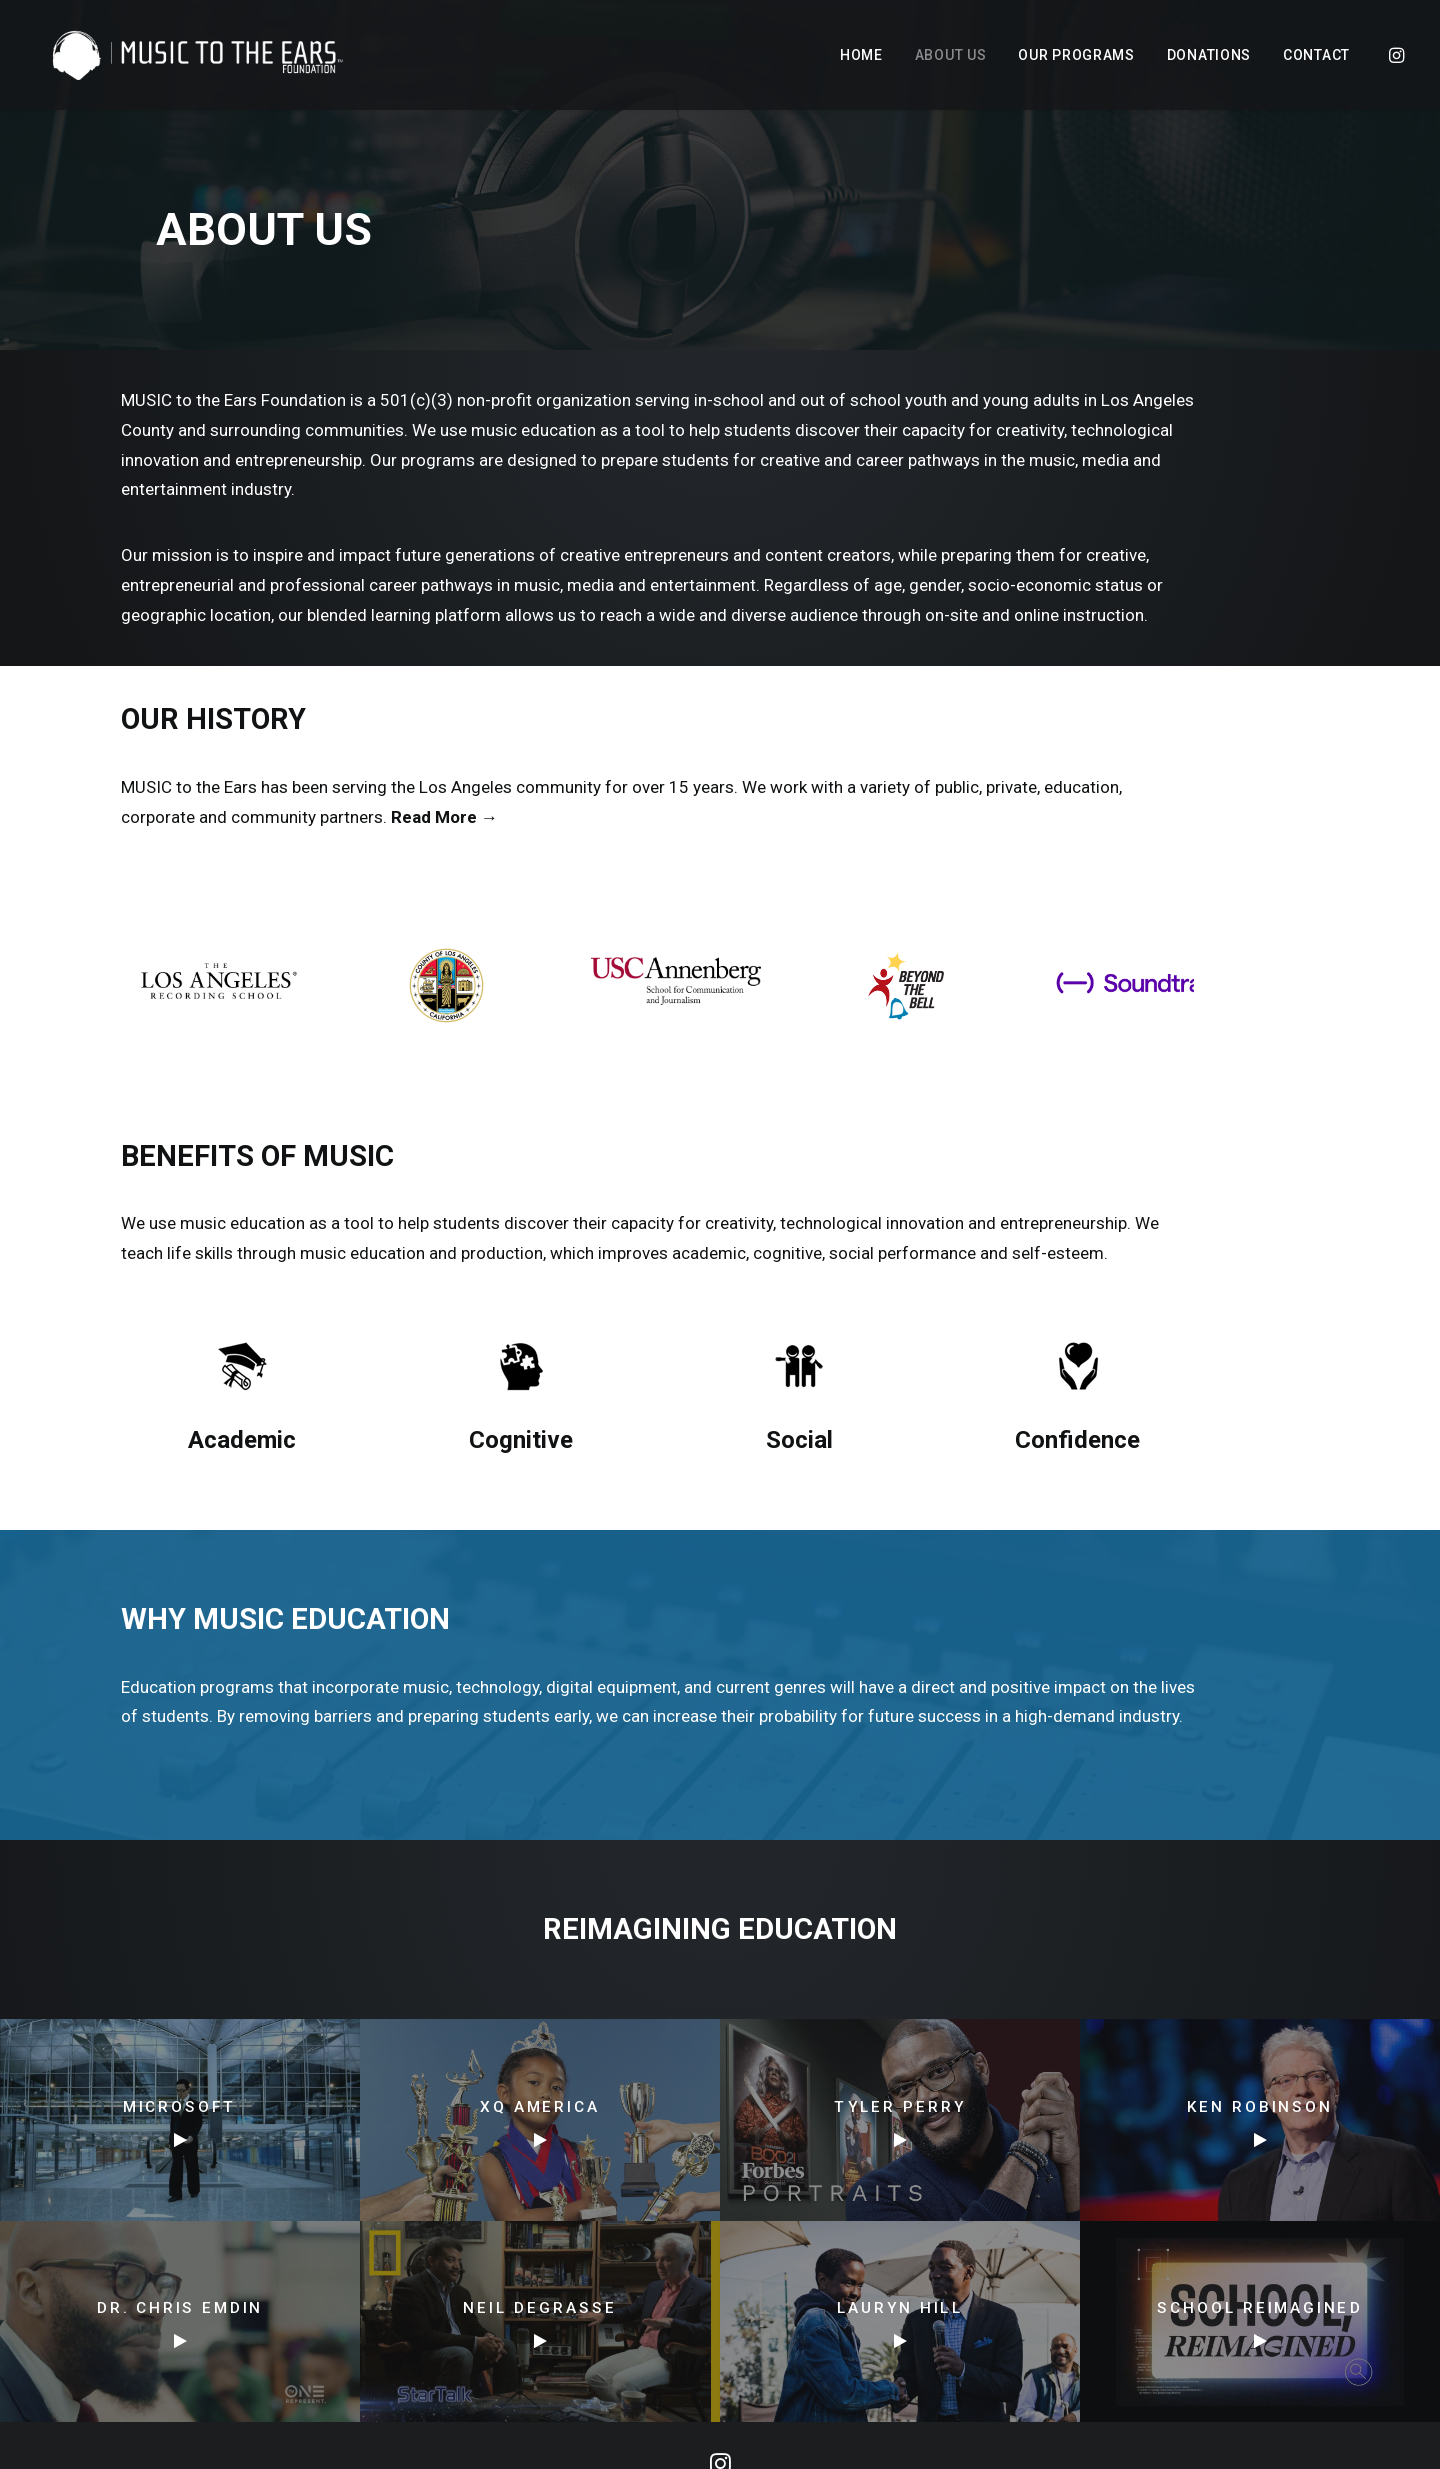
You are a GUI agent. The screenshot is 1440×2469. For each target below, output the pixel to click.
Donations (1209, 55)
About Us (951, 55)
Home (861, 55)
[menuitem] (861, 54)
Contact (1316, 55)
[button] (1395, 54)
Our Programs (1076, 55)
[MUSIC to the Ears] (186, 54)
